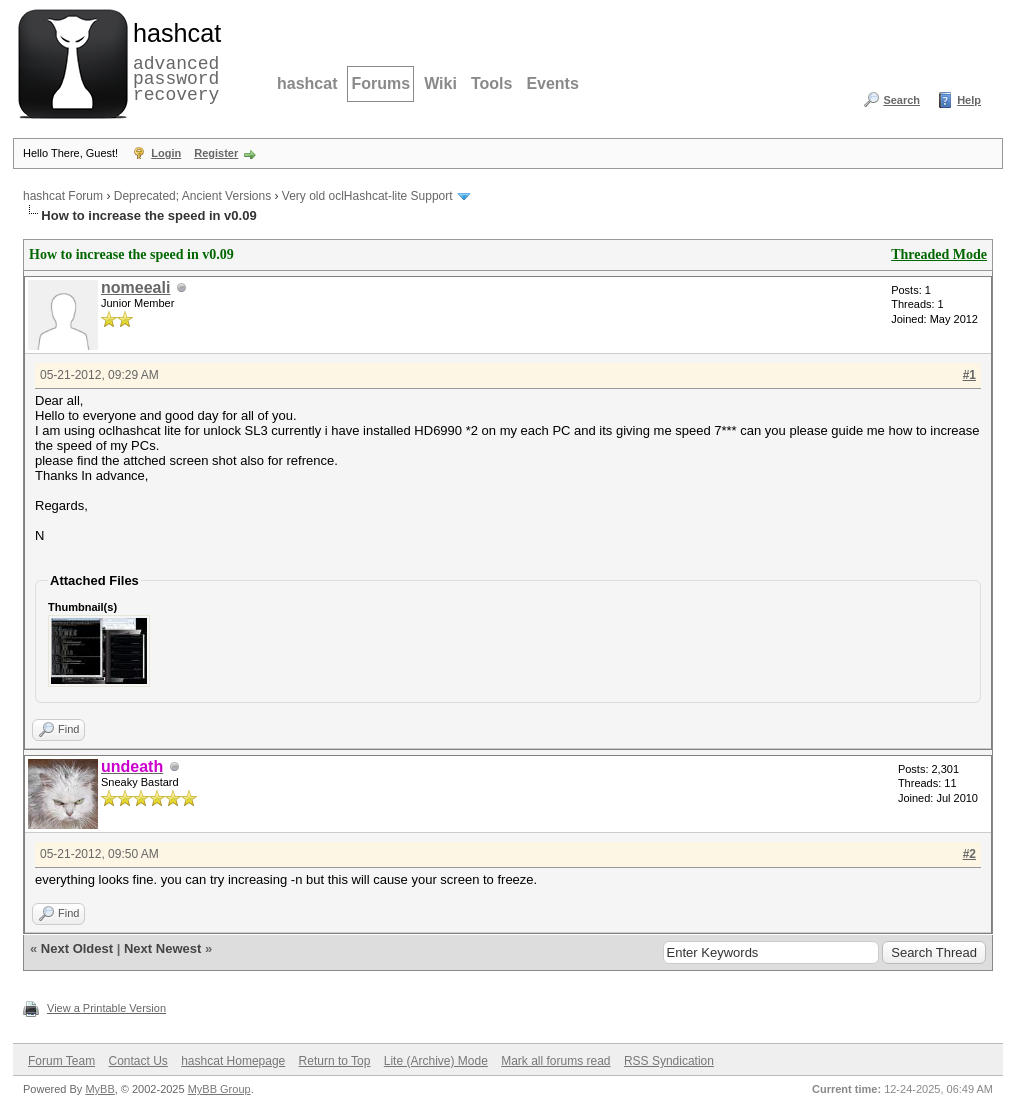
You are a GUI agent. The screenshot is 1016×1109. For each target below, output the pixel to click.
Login (166, 153)
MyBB (99, 1089)
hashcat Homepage (233, 1061)
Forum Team (61, 1061)
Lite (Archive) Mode (436, 1061)
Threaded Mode (939, 254)
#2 (969, 854)
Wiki (440, 83)
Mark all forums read (555, 1061)
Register (216, 153)
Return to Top (335, 1061)
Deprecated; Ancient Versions (192, 196)
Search (901, 100)
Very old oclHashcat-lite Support (367, 196)
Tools (491, 83)
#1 (969, 375)
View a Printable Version (106, 1008)
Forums (380, 83)
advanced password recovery (173, 61)
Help (969, 100)
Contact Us (137, 1061)
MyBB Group (219, 1089)
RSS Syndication (669, 1061)
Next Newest (162, 948)
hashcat (307, 83)
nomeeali (135, 287)
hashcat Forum (63, 196)
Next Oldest (77, 948)
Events (552, 83)
